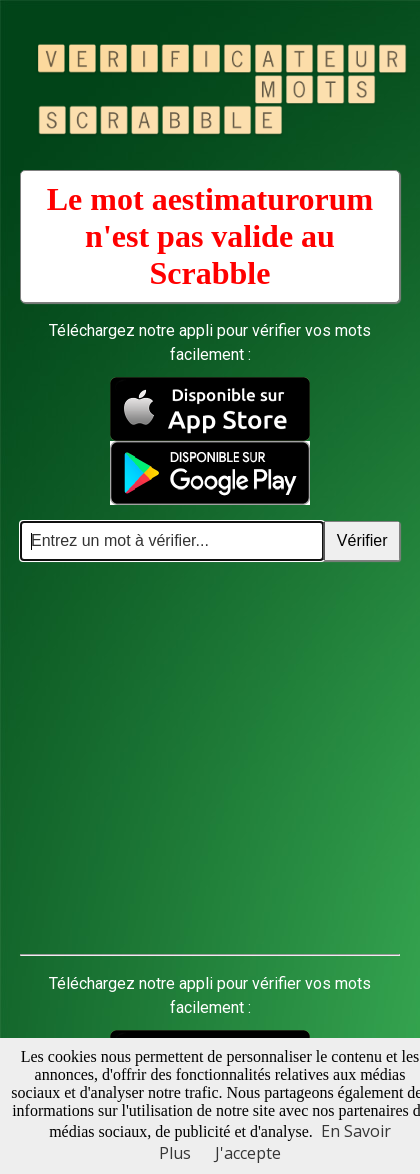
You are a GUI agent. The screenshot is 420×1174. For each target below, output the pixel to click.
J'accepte (248, 1153)
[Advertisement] (187, 758)
